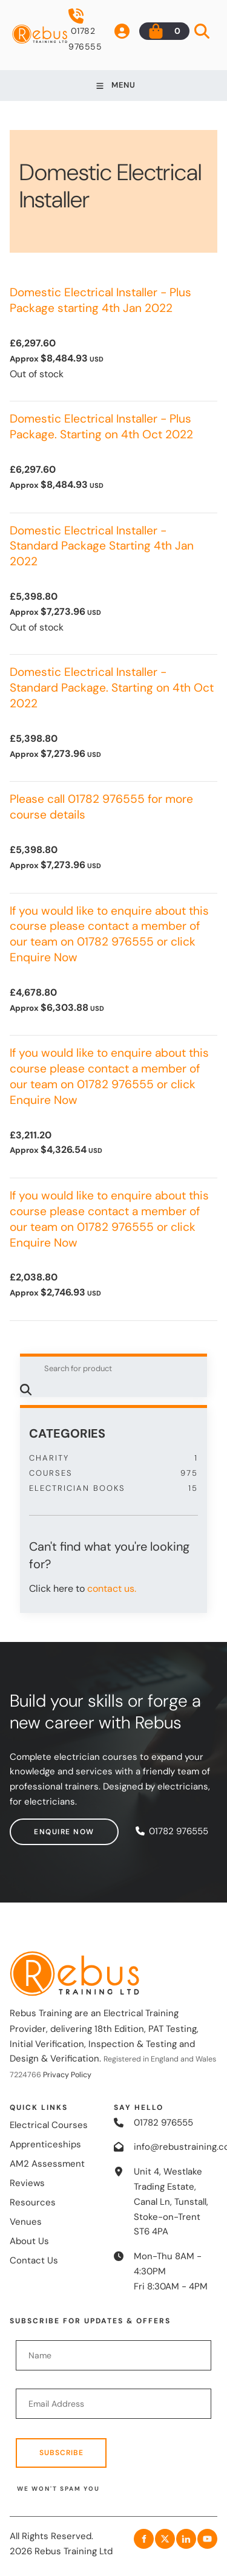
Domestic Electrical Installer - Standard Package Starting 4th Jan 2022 (102, 546)
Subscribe (61, 2453)
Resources (33, 2202)
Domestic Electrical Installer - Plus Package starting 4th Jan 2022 (100, 300)
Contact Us (34, 2260)
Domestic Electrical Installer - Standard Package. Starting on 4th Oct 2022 (112, 687)
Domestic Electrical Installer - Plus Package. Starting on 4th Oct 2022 (101, 426)
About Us (29, 2241)
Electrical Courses (49, 2125)
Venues (26, 2222)
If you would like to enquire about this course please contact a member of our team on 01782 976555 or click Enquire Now (109, 934)
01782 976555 (85, 30)
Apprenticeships (45, 2144)
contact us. (111, 1588)
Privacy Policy (67, 2075)
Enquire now (40, 1826)
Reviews (27, 2183)
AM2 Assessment (47, 2164)
